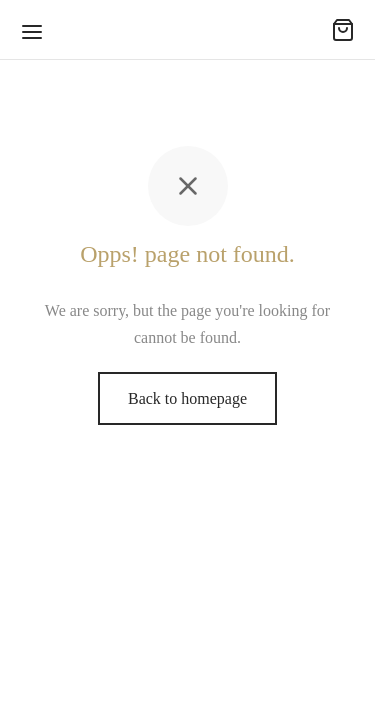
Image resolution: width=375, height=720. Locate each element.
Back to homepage (187, 398)
